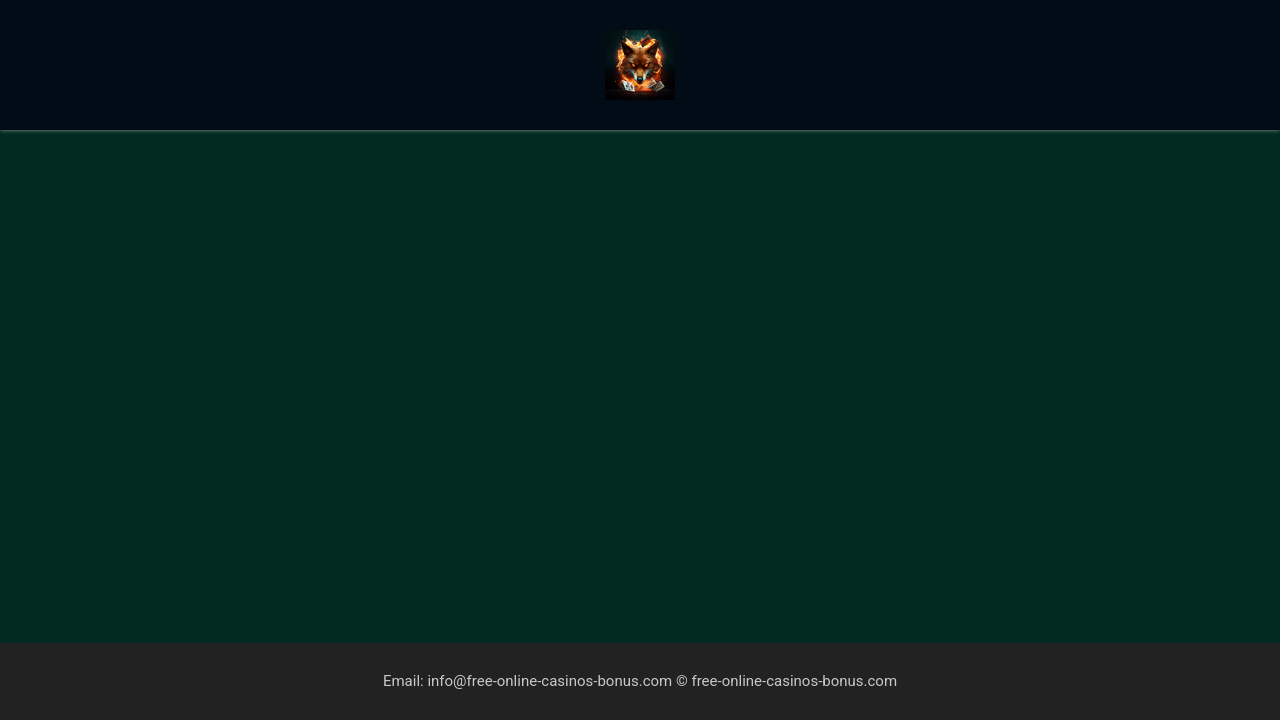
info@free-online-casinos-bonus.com (549, 681)
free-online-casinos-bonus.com (794, 681)
